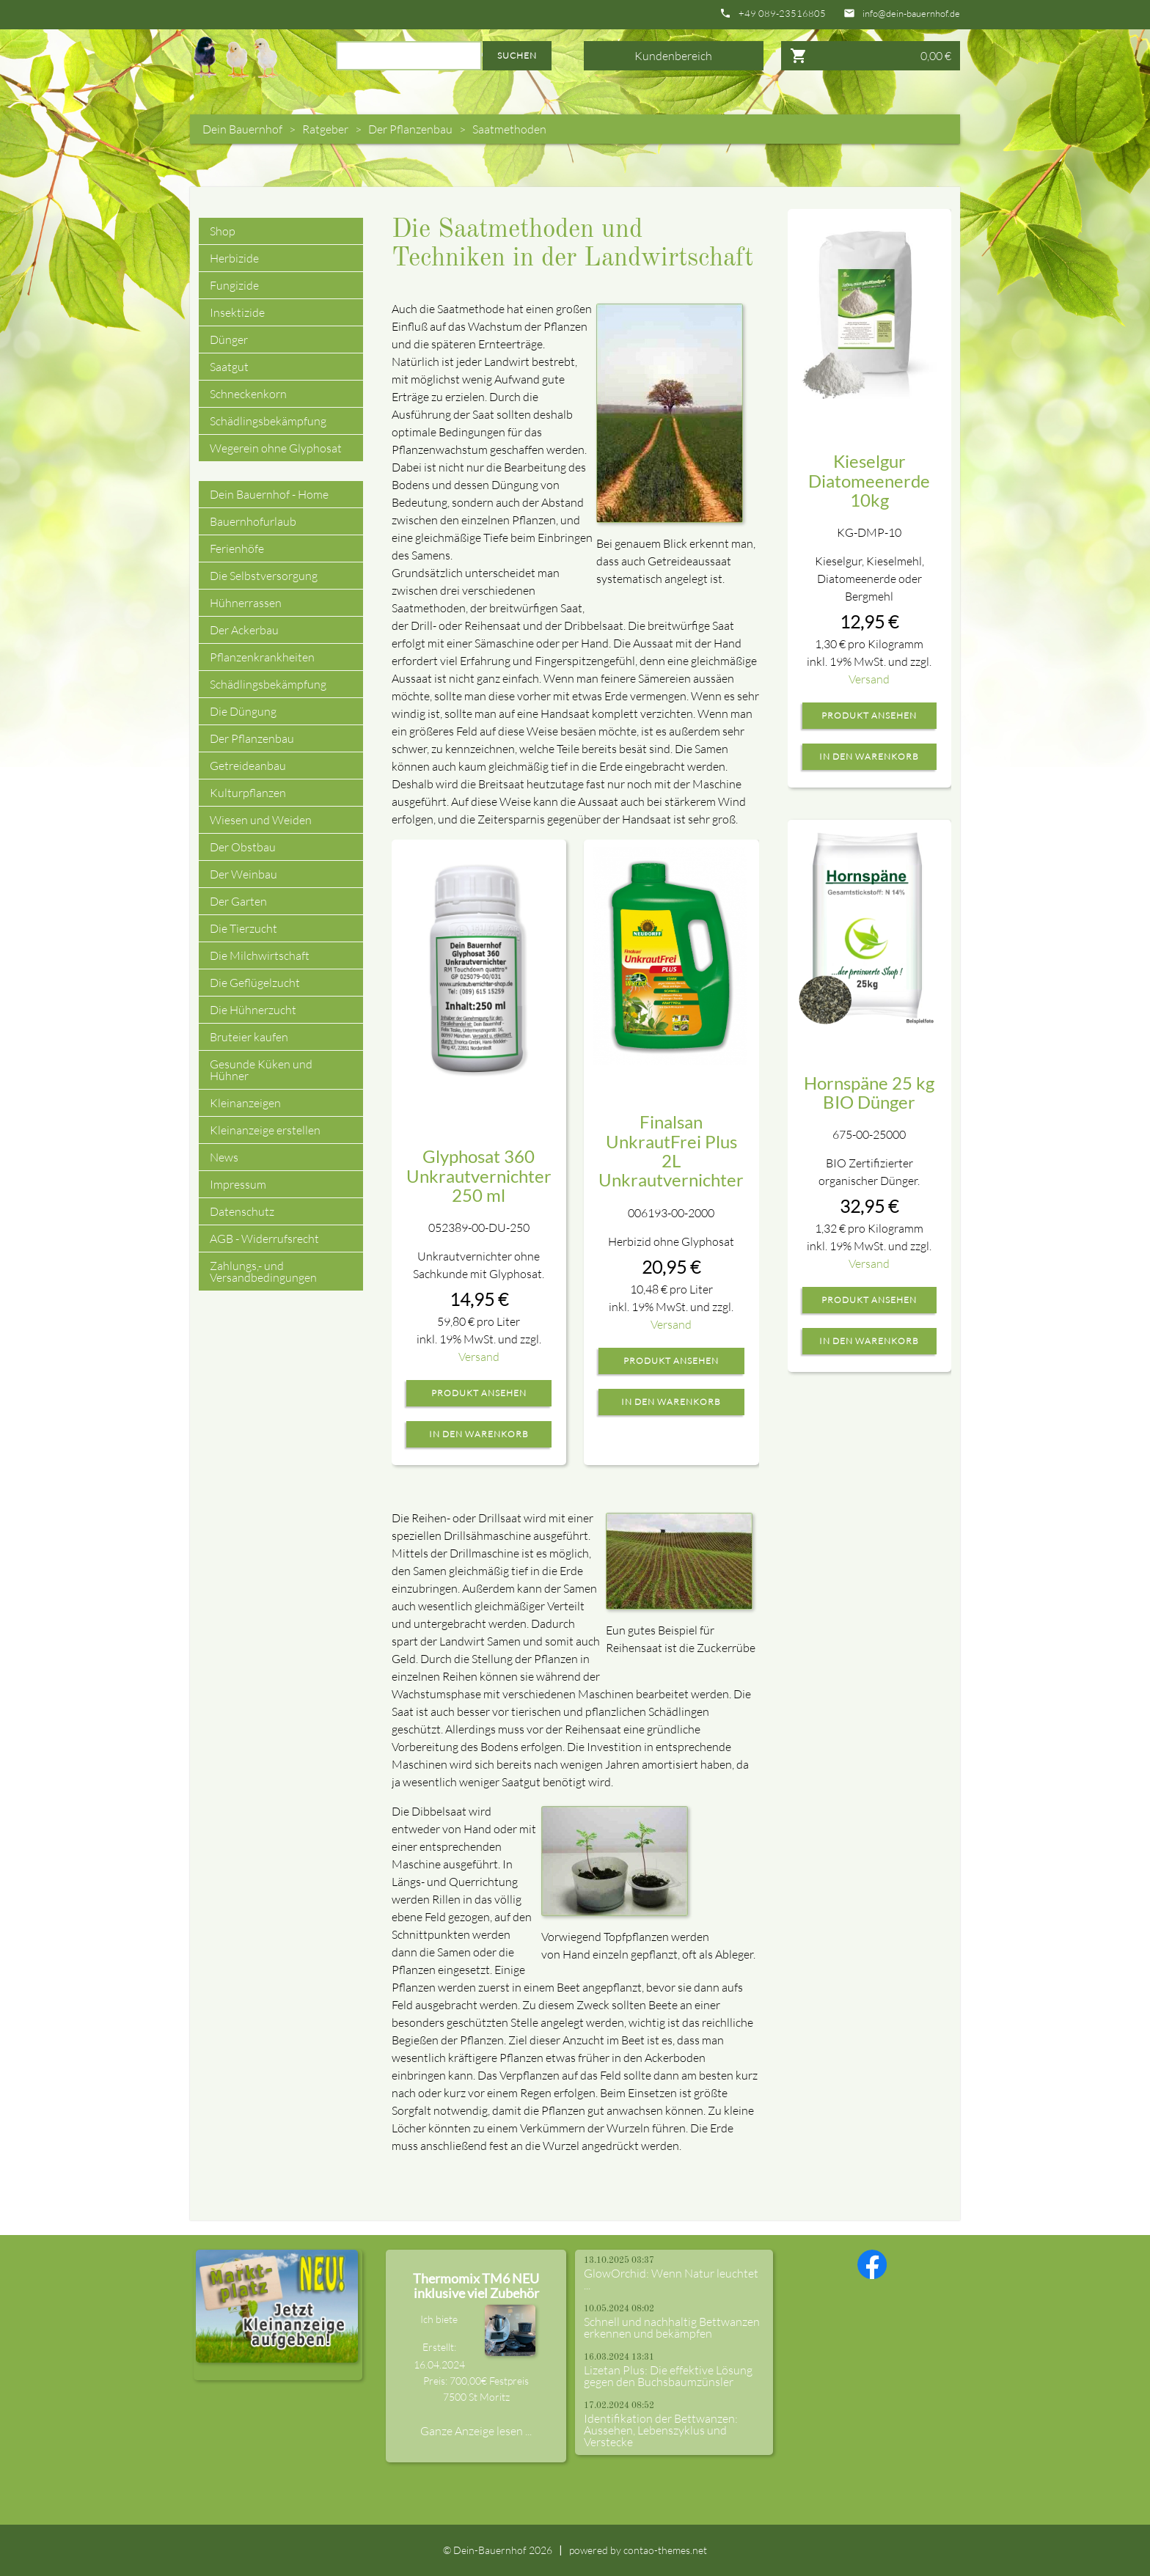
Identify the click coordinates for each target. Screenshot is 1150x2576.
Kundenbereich (673, 55)
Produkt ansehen (479, 1393)
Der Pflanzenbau (410, 129)
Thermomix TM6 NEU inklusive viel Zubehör (476, 2285)
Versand (478, 1356)
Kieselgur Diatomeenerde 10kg (869, 480)
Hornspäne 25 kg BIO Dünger (869, 1092)
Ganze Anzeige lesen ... (476, 2430)
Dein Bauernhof (242, 129)
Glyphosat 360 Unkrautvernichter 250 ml (479, 1175)
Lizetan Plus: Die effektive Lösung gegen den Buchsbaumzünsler (668, 2376)
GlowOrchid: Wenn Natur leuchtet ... (671, 2279)
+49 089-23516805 (782, 13)
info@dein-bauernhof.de (911, 13)
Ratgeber (325, 129)
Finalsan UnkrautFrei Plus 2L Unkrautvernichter (671, 1150)
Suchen (517, 55)
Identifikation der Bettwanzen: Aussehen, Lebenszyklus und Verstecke (661, 2430)
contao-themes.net (665, 2550)
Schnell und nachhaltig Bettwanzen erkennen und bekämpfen (672, 2327)
